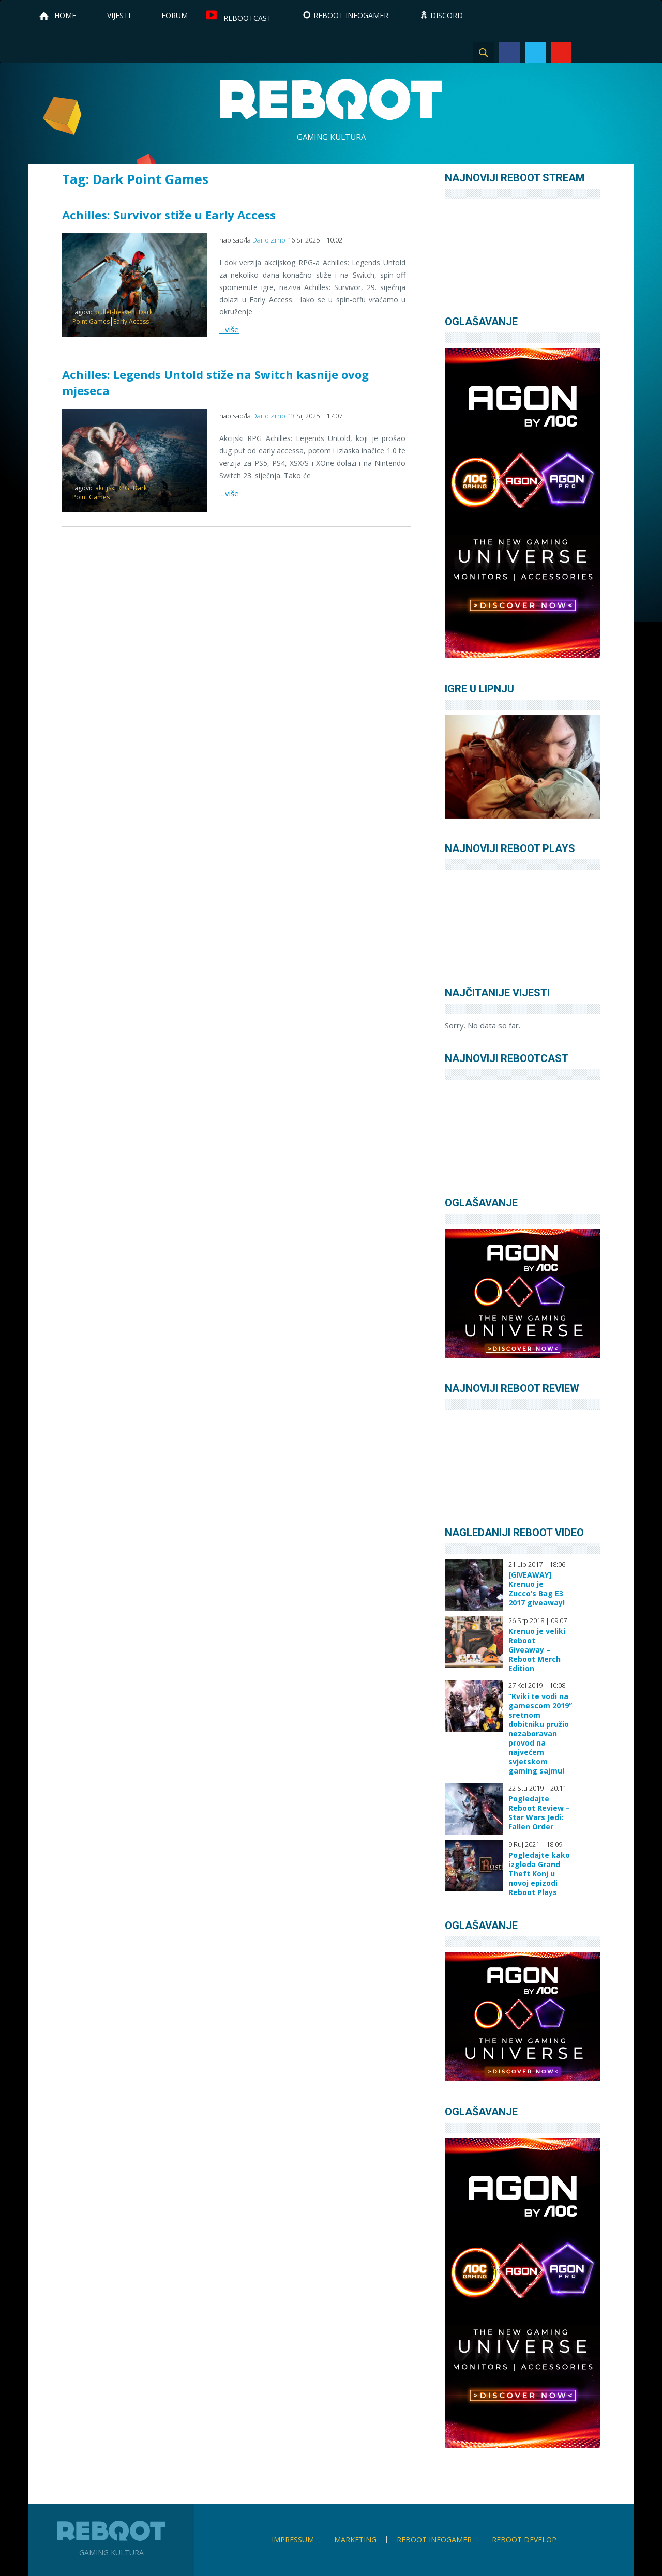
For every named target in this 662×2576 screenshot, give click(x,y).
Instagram (587, 52)
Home (65, 15)
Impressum (293, 2539)
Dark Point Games (109, 492)
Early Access (131, 321)
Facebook (509, 52)
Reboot (331, 99)
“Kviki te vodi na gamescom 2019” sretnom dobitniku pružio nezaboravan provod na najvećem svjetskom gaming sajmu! (540, 1734)
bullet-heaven (115, 312)
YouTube (561, 52)
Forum (174, 15)
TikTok (613, 52)
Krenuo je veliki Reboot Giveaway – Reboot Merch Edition (536, 1650)
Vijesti (118, 15)
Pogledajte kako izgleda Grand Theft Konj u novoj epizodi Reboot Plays (539, 1874)
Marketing (355, 2539)
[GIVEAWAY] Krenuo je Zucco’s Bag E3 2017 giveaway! (536, 1589)
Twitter (535, 52)
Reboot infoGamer (434, 2539)
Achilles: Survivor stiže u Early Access (169, 214)
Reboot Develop (524, 2539)
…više (229, 329)
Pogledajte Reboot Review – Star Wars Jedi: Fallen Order (539, 1812)
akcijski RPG (112, 487)
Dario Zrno (268, 240)
